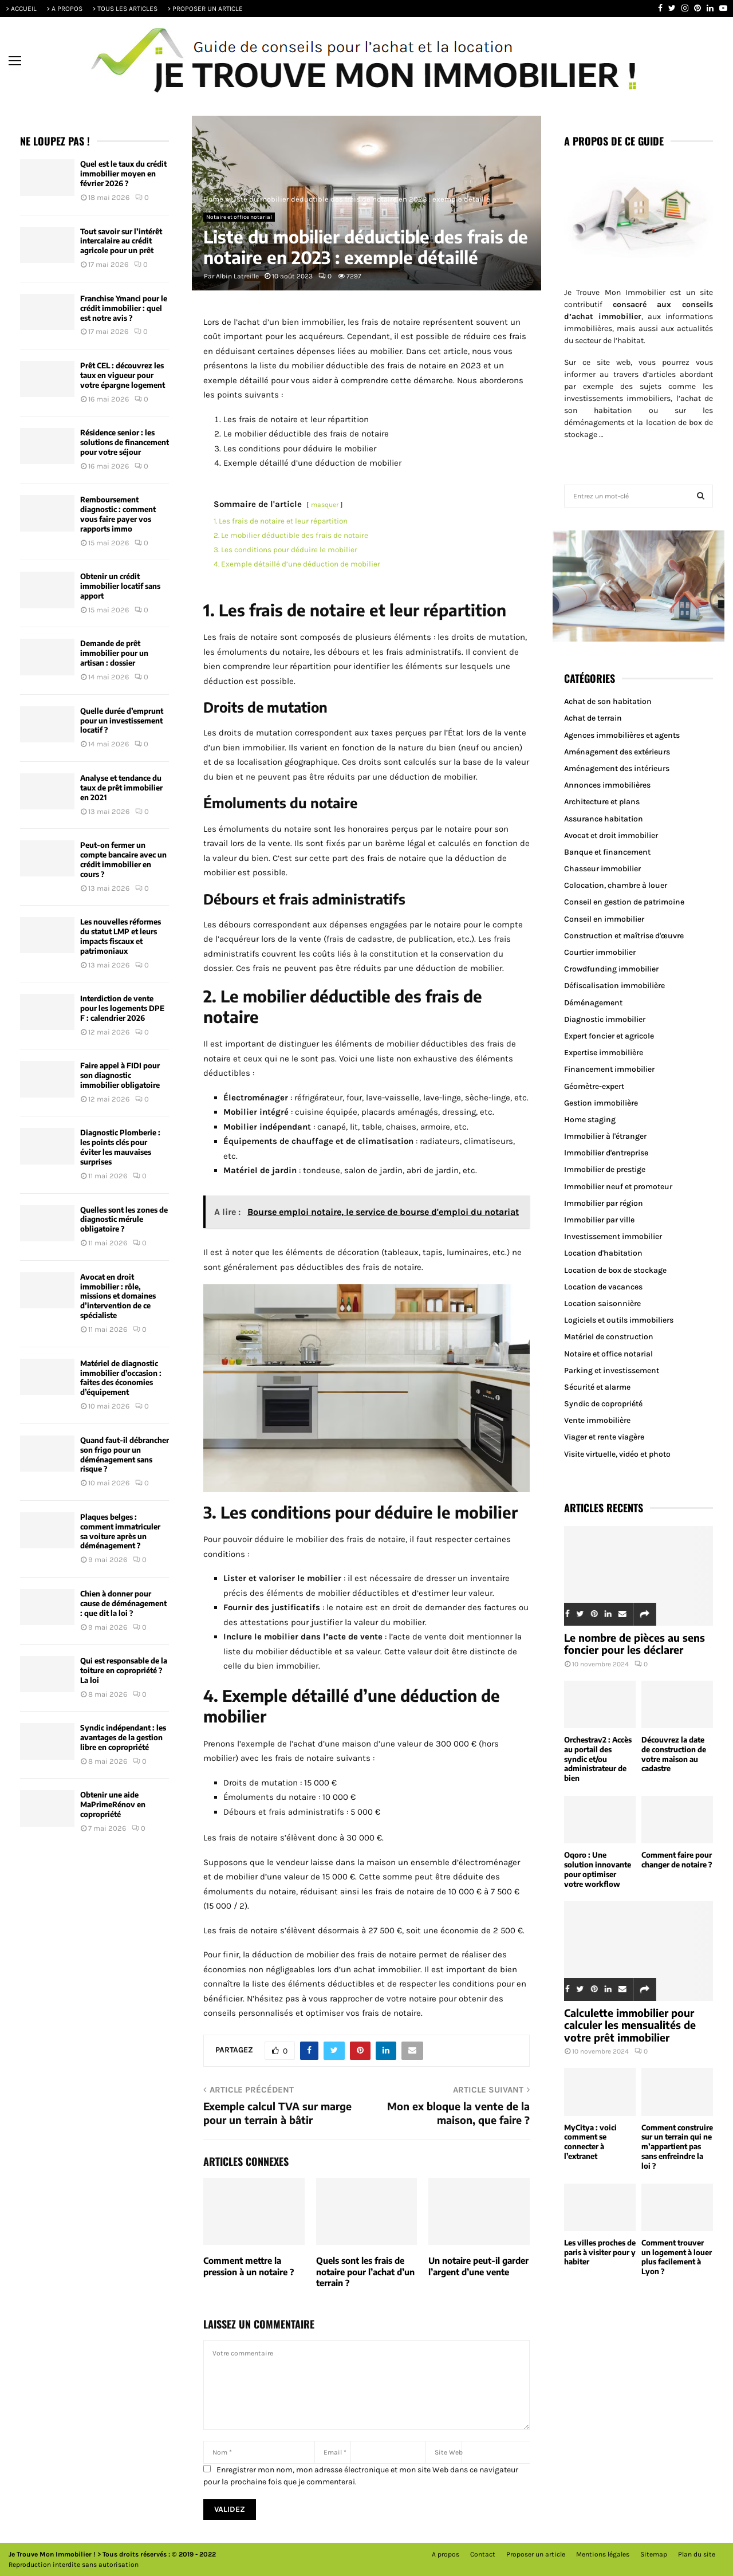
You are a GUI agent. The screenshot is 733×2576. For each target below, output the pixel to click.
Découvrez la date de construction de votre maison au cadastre (673, 1754)
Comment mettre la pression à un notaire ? (248, 2266)
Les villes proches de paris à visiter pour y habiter (600, 2252)
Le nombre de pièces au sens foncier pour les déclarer (634, 1644)
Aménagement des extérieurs (617, 752)
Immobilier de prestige (604, 1169)
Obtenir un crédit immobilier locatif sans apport (120, 586)
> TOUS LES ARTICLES (124, 9)
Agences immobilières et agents (622, 735)
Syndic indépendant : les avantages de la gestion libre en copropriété (123, 1737)
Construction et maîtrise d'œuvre (624, 936)
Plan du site (696, 2554)
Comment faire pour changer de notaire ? (676, 1859)
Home (213, 199)
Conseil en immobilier (604, 919)
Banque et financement (607, 852)
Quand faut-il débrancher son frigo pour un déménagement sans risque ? (124, 1455)
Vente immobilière (597, 1420)
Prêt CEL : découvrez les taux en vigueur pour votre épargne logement (122, 375)
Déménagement (593, 1003)
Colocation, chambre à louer (615, 885)
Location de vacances (603, 1287)
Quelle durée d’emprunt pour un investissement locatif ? (121, 720)
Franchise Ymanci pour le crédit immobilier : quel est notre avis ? (123, 308)
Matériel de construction (608, 1337)
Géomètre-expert (594, 1086)
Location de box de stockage (615, 1270)
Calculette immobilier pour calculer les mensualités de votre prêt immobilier (630, 2025)
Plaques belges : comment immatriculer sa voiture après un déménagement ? (120, 1531)
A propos (445, 2554)
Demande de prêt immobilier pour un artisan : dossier (114, 653)
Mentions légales (602, 2554)
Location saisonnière (602, 1303)
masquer (324, 505)
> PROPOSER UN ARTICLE (205, 9)
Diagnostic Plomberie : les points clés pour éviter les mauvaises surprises (120, 1147)
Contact (482, 2554)
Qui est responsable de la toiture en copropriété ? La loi (123, 1670)
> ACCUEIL (21, 9)
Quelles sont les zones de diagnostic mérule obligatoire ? (124, 1219)
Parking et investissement (611, 1370)
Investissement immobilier (613, 1236)
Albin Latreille (237, 276)
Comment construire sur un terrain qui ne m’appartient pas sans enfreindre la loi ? (677, 2146)
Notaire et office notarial (239, 217)
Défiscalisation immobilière (614, 985)
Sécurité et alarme (597, 1387)
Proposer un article (535, 2554)
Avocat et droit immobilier (611, 835)
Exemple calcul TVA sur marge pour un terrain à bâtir (277, 2112)
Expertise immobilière (603, 1052)
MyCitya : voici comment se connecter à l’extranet (590, 2142)
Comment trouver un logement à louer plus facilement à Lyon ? (676, 2257)
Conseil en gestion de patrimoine (624, 902)
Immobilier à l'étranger (605, 1136)
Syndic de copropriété (603, 1404)
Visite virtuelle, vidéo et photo (617, 1454)
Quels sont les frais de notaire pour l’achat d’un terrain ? (365, 2271)
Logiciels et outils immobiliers (618, 1320)
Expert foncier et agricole (609, 1036)
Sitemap (653, 2554)
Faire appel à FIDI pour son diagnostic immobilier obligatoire (120, 1075)
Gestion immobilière (601, 1103)
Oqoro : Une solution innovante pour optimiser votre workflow (597, 1869)
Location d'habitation (603, 1253)
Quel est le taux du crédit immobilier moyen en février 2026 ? (123, 173)
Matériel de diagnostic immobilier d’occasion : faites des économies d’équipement (120, 1378)
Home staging (590, 1119)
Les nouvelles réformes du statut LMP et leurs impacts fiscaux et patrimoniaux (120, 936)
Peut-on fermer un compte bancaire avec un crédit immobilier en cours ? (123, 859)
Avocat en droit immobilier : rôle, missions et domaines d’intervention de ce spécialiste (118, 1296)
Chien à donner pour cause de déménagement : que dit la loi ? (123, 1603)
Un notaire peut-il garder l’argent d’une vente (478, 2266)
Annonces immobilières (607, 785)
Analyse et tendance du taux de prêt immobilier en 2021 (121, 787)
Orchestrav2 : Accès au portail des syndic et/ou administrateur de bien (598, 1759)
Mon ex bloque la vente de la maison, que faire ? (458, 2112)
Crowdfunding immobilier (611, 969)
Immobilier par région (603, 1203)
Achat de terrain (593, 718)
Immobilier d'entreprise (606, 1153)
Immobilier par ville (599, 1220)
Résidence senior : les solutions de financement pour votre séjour (124, 442)
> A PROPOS (64, 9)
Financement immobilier (609, 1069)
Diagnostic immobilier (604, 1019)
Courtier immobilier (600, 952)
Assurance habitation (603, 819)
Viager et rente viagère (604, 1437)
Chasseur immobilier (602, 869)
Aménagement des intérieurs (616, 768)
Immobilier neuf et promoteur (618, 1186)
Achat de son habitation (608, 701)
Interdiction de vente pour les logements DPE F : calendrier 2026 (122, 1008)
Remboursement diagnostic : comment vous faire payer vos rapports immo (118, 514)
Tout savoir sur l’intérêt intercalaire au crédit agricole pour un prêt (121, 241)
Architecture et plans (602, 802)
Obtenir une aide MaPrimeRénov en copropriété (112, 1804)
